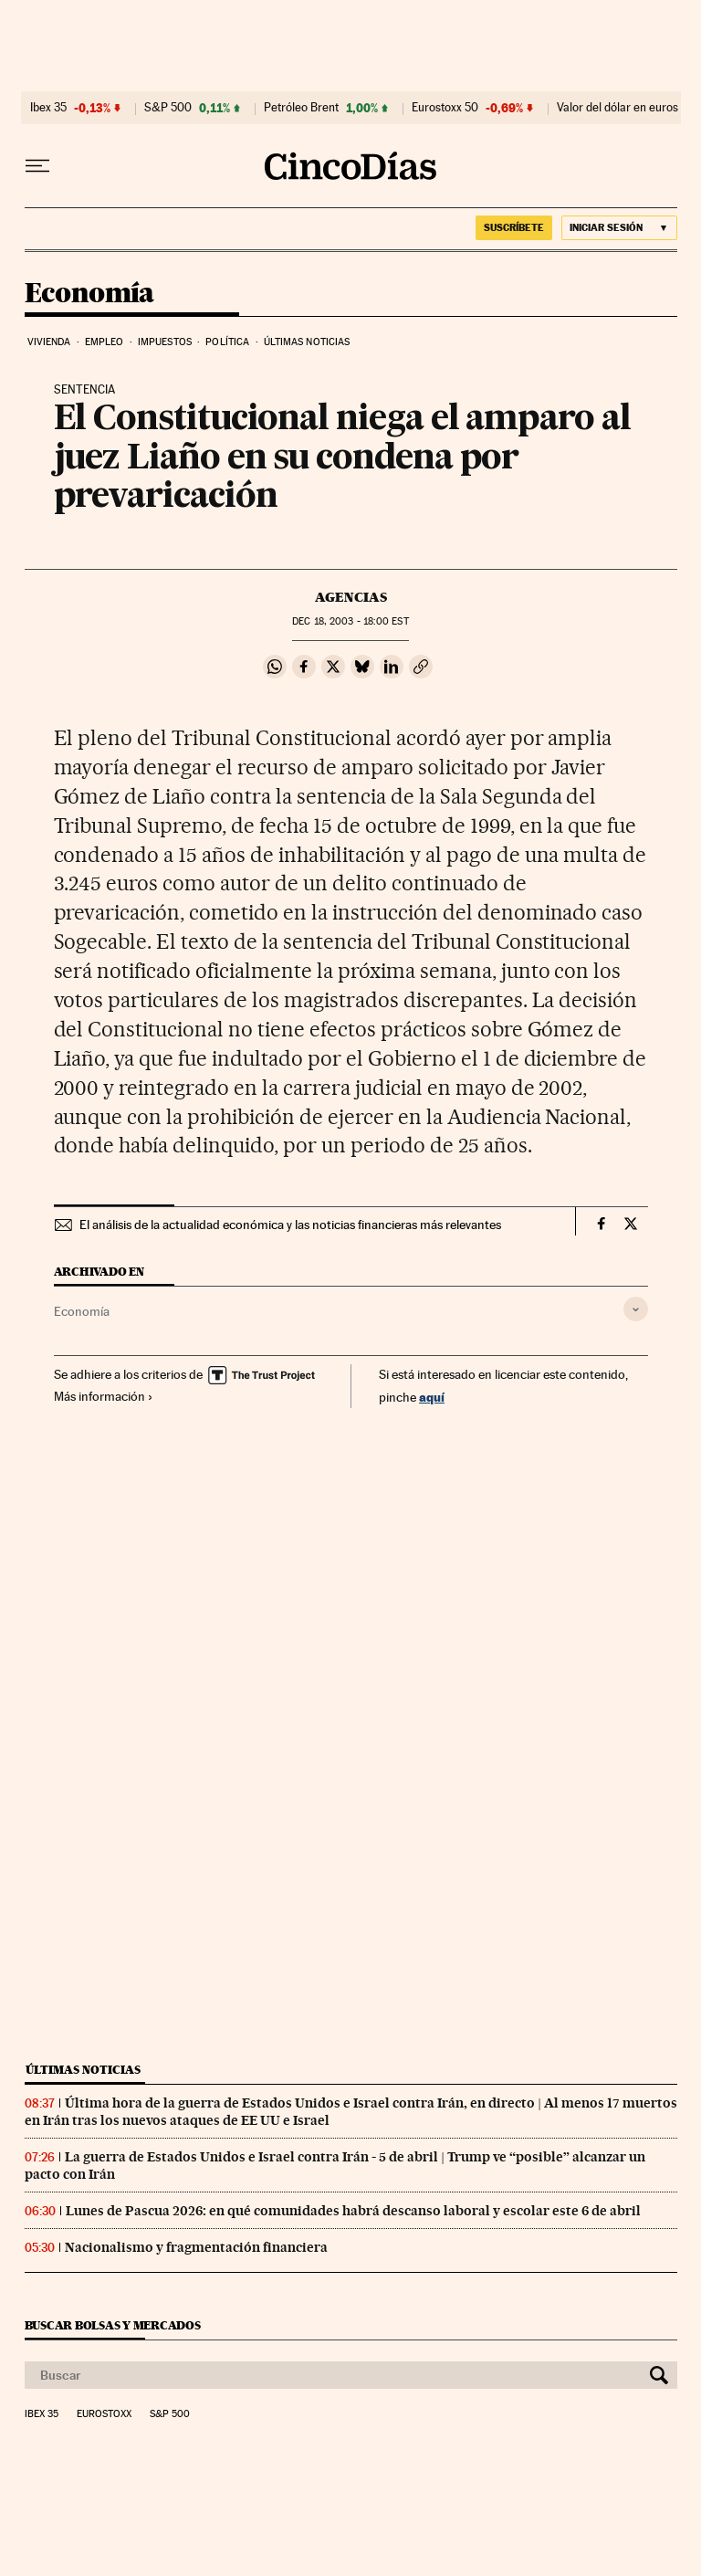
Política (227, 342)
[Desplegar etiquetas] (635, 1309)
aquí (432, 1396)
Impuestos (165, 342)
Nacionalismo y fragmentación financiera (196, 2247)
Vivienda (49, 342)
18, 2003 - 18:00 (350, 621)
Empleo (104, 342)
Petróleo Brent (301, 107)
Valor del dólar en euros (617, 107)
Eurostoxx (104, 2414)
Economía (89, 294)
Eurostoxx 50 (445, 107)
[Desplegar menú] (37, 166)
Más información (103, 1396)
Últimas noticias (307, 342)
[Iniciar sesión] (619, 228)
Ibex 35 (48, 107)
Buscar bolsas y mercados (113, 2325)
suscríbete (514, 227)
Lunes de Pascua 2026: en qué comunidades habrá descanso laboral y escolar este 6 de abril (353, 2211)
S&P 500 (168, 107)
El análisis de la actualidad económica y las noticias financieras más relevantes (290, 1224)
